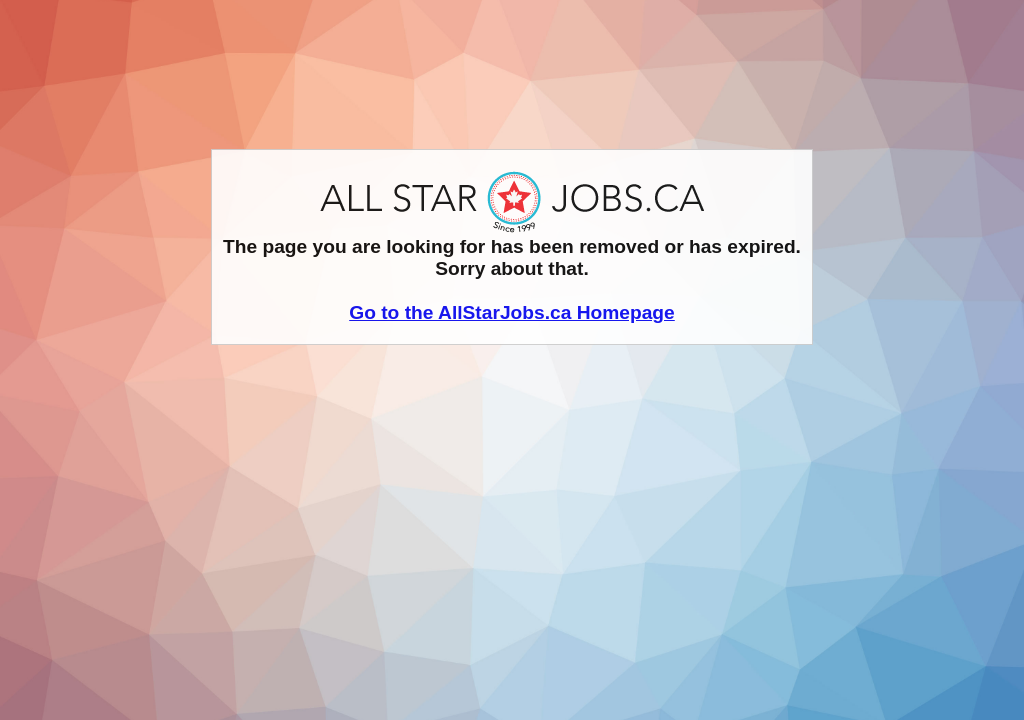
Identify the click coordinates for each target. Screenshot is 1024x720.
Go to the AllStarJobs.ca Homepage (512, 312)
